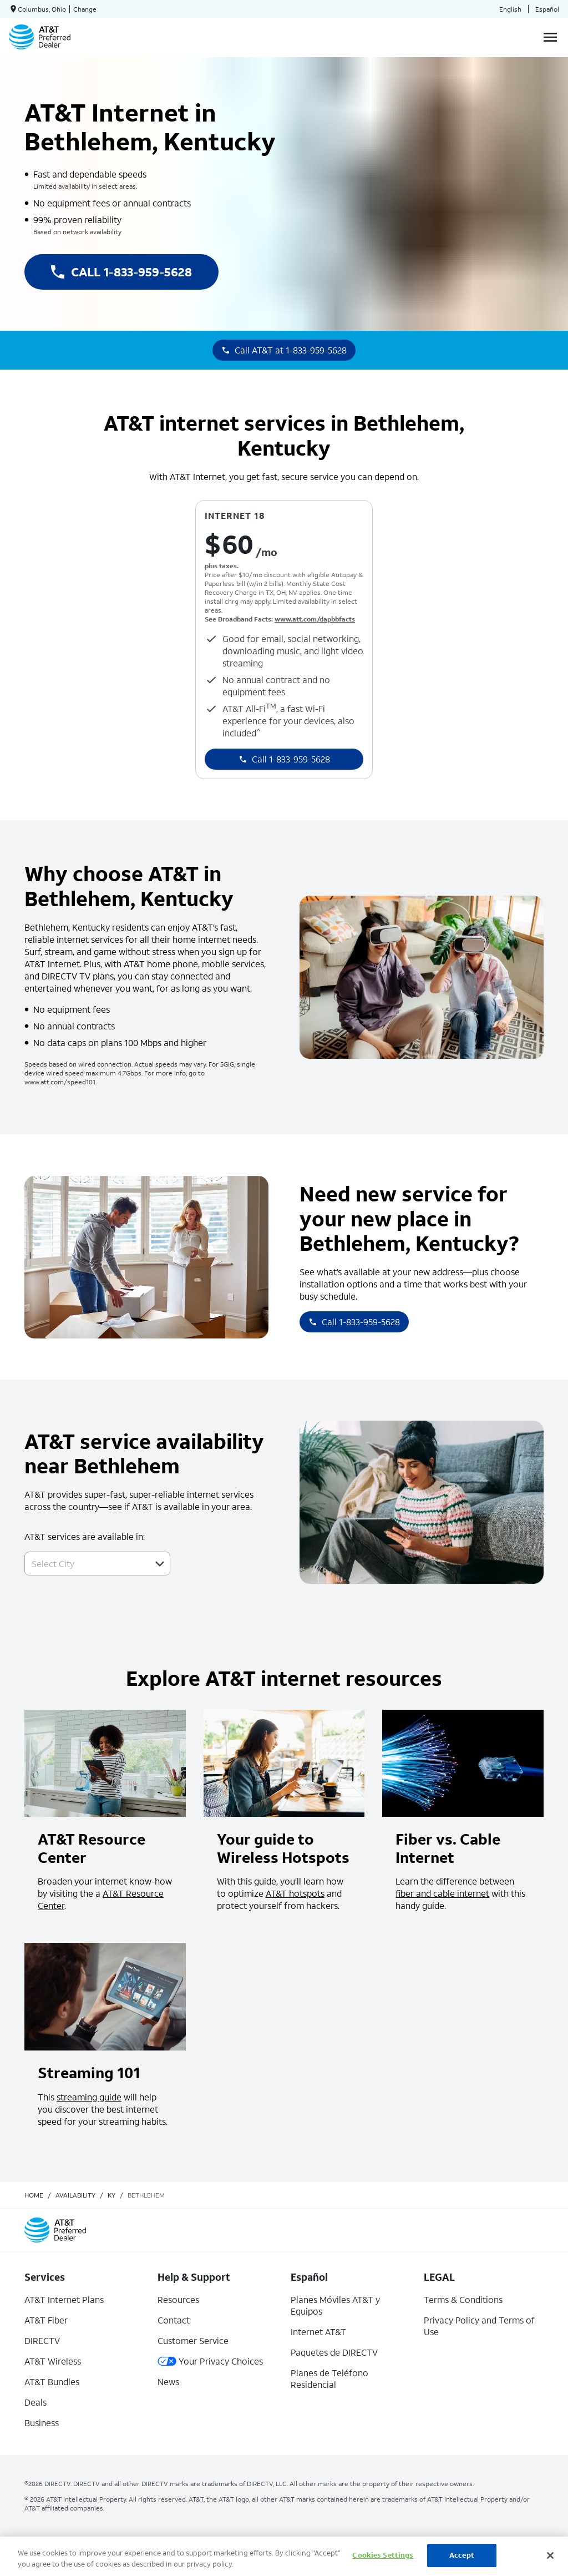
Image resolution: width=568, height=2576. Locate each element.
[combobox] (85, 1563)
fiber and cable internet (442, 1893)
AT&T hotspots (295, 1893)
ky (111, 2195)
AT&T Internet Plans (64, 2299)
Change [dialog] (85, 9)
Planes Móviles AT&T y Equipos (335, 2305)
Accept (461, 2555)
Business (41, 2422)
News (168, 2381)
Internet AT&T (318, 2331)
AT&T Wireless (52, 2361)
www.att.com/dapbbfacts (315, 619)
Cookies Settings (382, 2555)
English (510, 9)
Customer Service (193, 2340)
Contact (174, 2320)
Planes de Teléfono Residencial (329, 2378)
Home (33, 2195)
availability (75, 2195)
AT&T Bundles (51, 2381)
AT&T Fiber (46, 2320)
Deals (35, 2402)
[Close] (550, 2555)
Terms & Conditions (463, 2299)
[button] (160, 1564)
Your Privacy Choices (210, 2361)
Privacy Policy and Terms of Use (479, 2325)
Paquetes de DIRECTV (334, 2352)
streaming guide (89, 2097)
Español (547, 9)
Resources (178, 2299)
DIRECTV (42, 2340)
